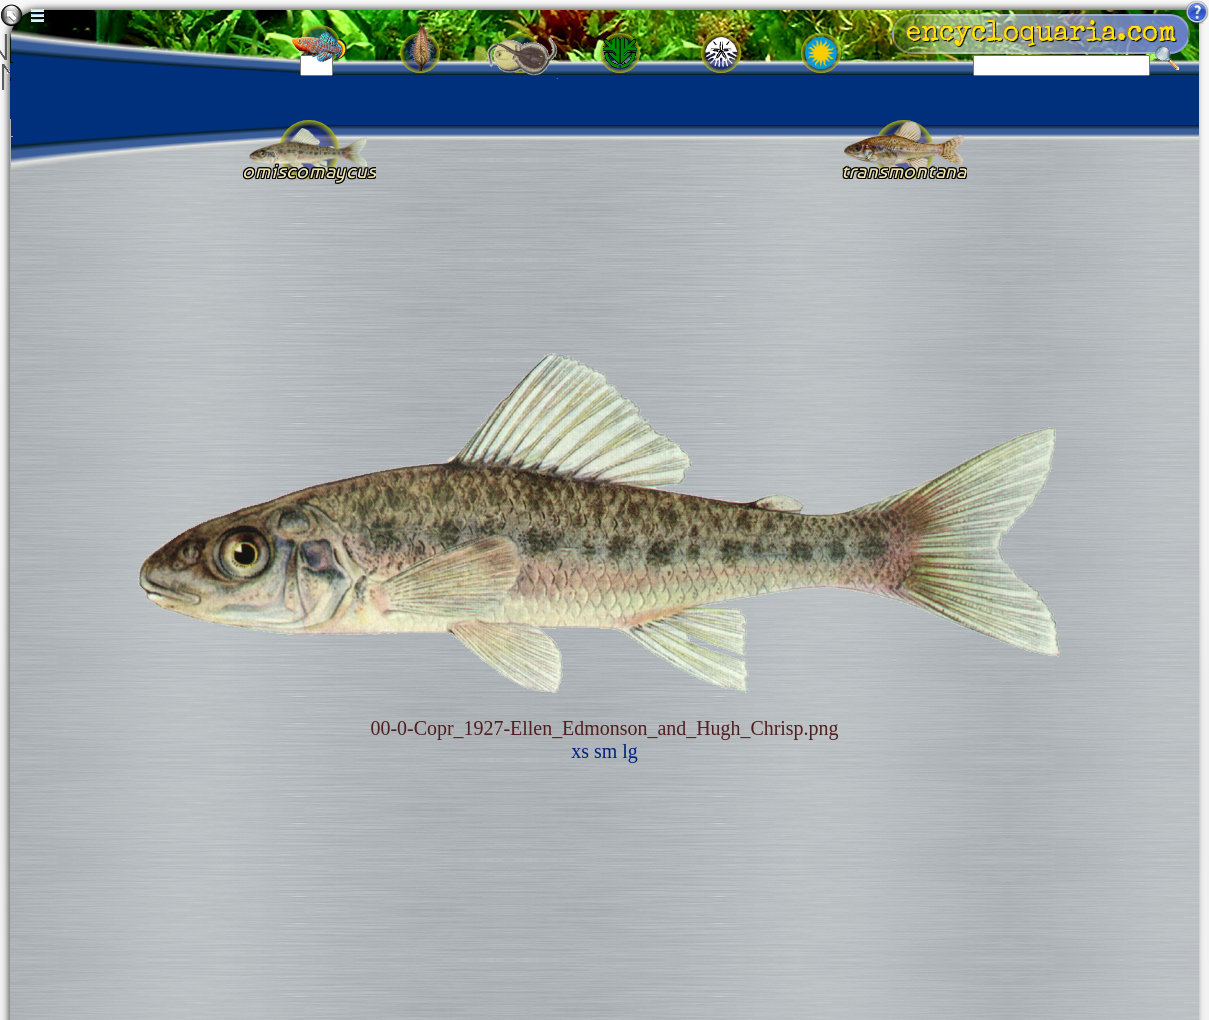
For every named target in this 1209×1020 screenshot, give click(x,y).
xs (580, 751)
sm (605, 751)
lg (630, 751)
